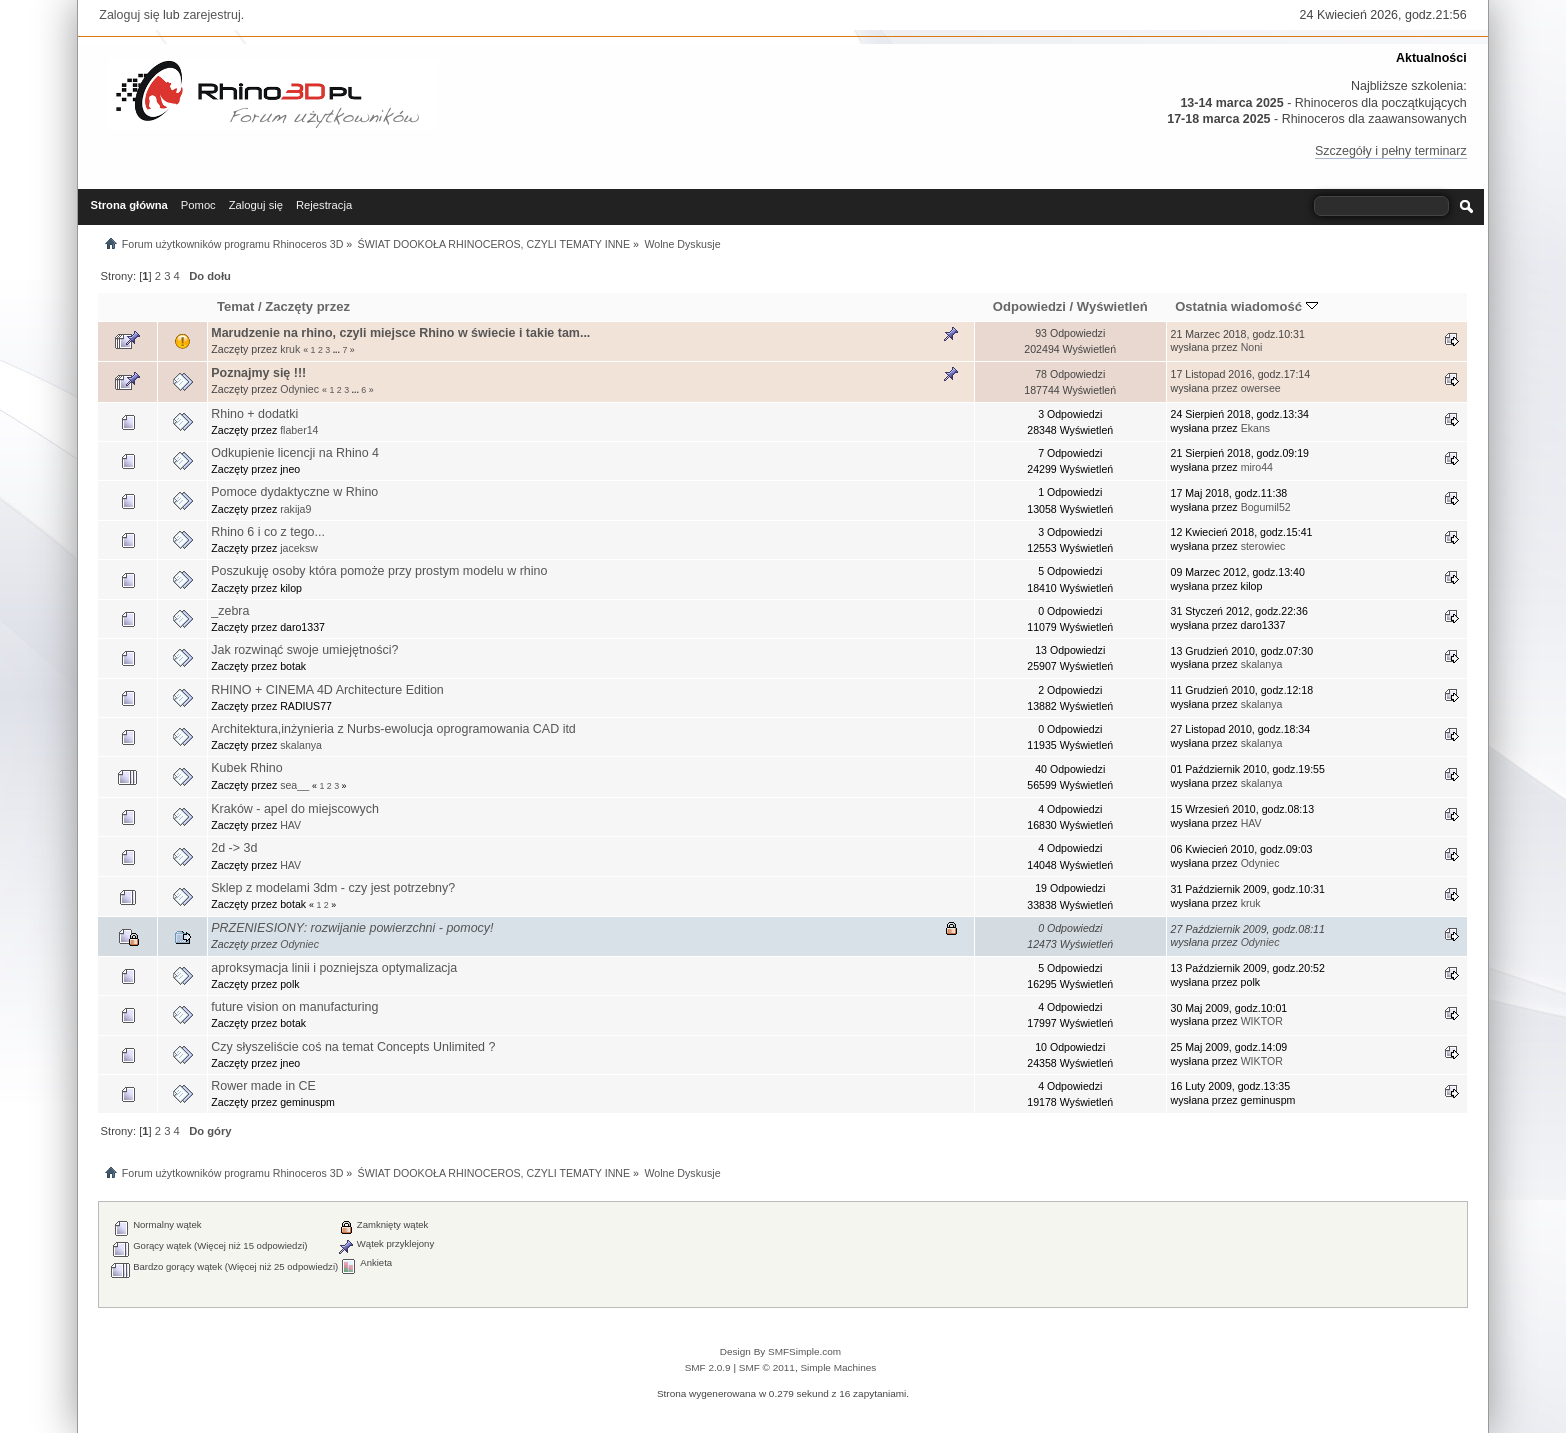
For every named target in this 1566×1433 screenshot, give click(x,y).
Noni (1252, 347)
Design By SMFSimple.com (780, 1351)
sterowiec (1263, 546)
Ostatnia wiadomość (1246, 306)
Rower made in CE (263, 1086)
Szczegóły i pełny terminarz (1391, 151)
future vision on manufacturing (294, 1007)
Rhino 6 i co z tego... (268, 532)
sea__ (294, 785)
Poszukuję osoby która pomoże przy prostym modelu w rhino (379, 571)
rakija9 (295, 509)
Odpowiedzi (1029, 306)
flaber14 (299, 430)
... (338, 350)
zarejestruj (212, 15)
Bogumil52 (1266, 507)
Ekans (1255, 428)
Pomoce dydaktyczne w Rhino (294, 492)
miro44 (1257, 467)
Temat (235, 306)
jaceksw (299, 548)
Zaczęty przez (307, 306)
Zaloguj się (129, 15)
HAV (290, 825)
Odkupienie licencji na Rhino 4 (295, 453)
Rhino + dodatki (254, 414)
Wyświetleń (1112, 306)
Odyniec (299, 389)
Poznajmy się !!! (258, 373)
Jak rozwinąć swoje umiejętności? (304, 650)
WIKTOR (1262, 1021)
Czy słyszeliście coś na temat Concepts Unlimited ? (353, 1047)
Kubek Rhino (246, 768)
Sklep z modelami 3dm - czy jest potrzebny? (333, 888)
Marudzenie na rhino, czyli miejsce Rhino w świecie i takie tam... (400, 333)
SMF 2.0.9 (708, 1367)
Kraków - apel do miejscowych (295, 809)
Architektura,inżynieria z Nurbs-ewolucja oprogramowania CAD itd (393, 729)
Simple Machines (838, 1367)
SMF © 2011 (767, 1367)
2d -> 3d (234, 848)
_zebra (230, 611)
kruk (290, 349)
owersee (1261, 388)
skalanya (1262, 664)
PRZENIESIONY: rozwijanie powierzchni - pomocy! (352, 928)
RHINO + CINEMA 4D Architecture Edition (327, 690)
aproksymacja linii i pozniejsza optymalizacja (334, 968)
